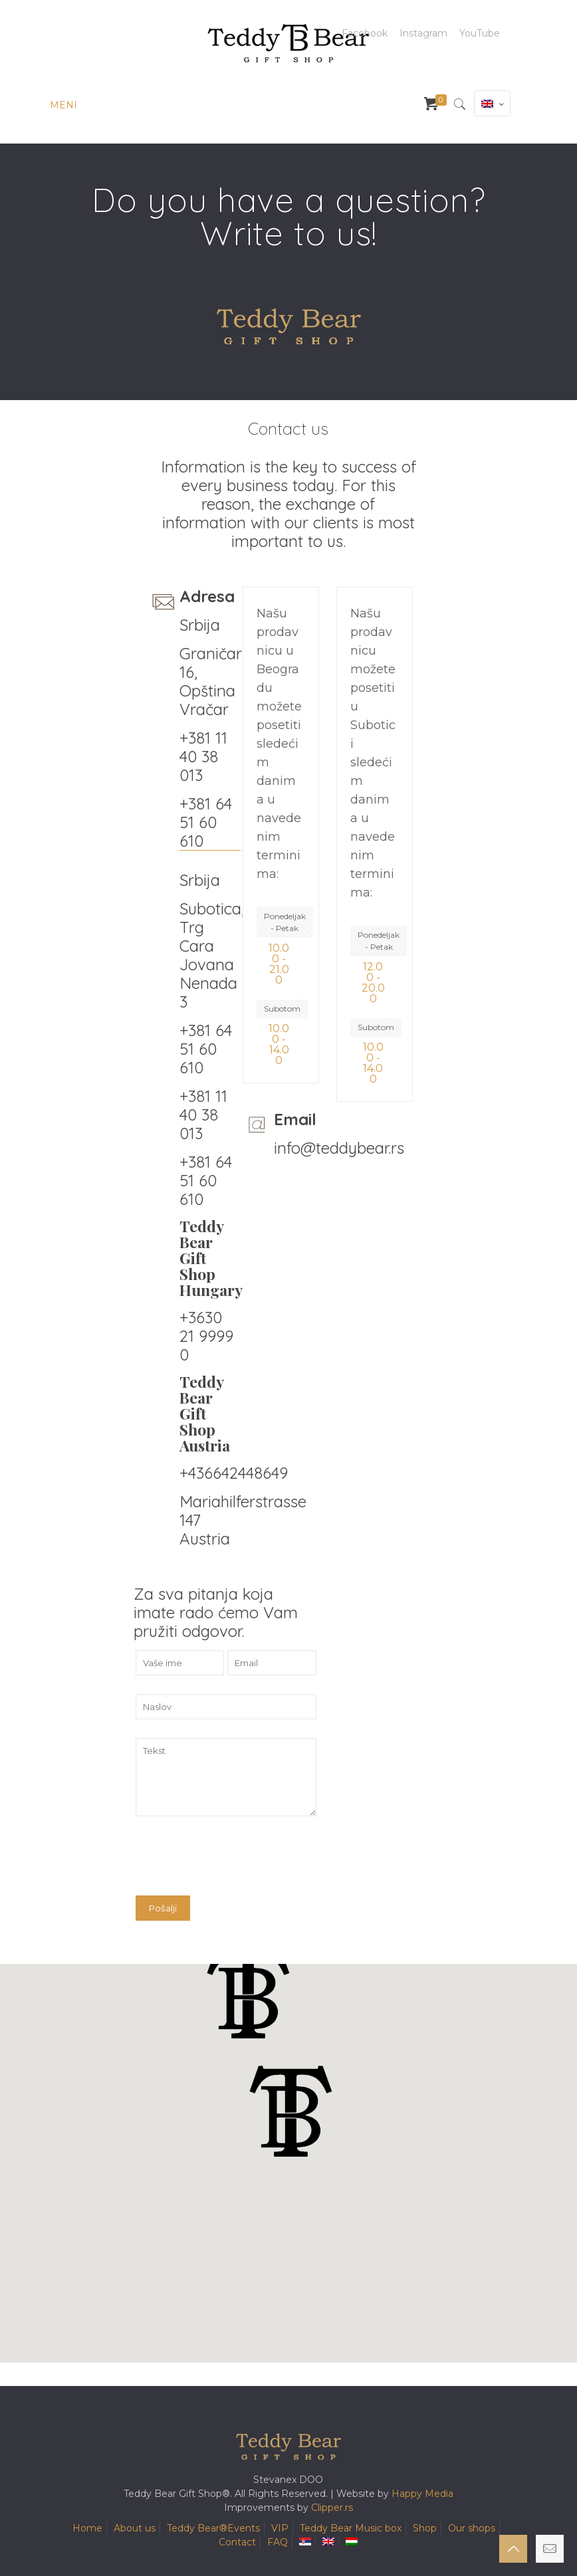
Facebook (365, 33)
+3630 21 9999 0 (206, 1335)
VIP (279, 2528)
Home (87, 2528)
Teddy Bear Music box (351, 2528)
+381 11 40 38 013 (203, 756)
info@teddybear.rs (339, 1148)
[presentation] (237, 1863)
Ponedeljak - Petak (285, 922)
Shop (425, 2528)
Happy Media (422, 2494)
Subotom (282, 1009)
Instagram (423, 33)
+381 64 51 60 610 (205, 822)
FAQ (277, 2542)
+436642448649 (233, 1473)
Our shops (471, 2528)
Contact (237, 2542)
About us (135, 2528)
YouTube (479, 33)
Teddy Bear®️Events (213, 2528)
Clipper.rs (332, 2508)
